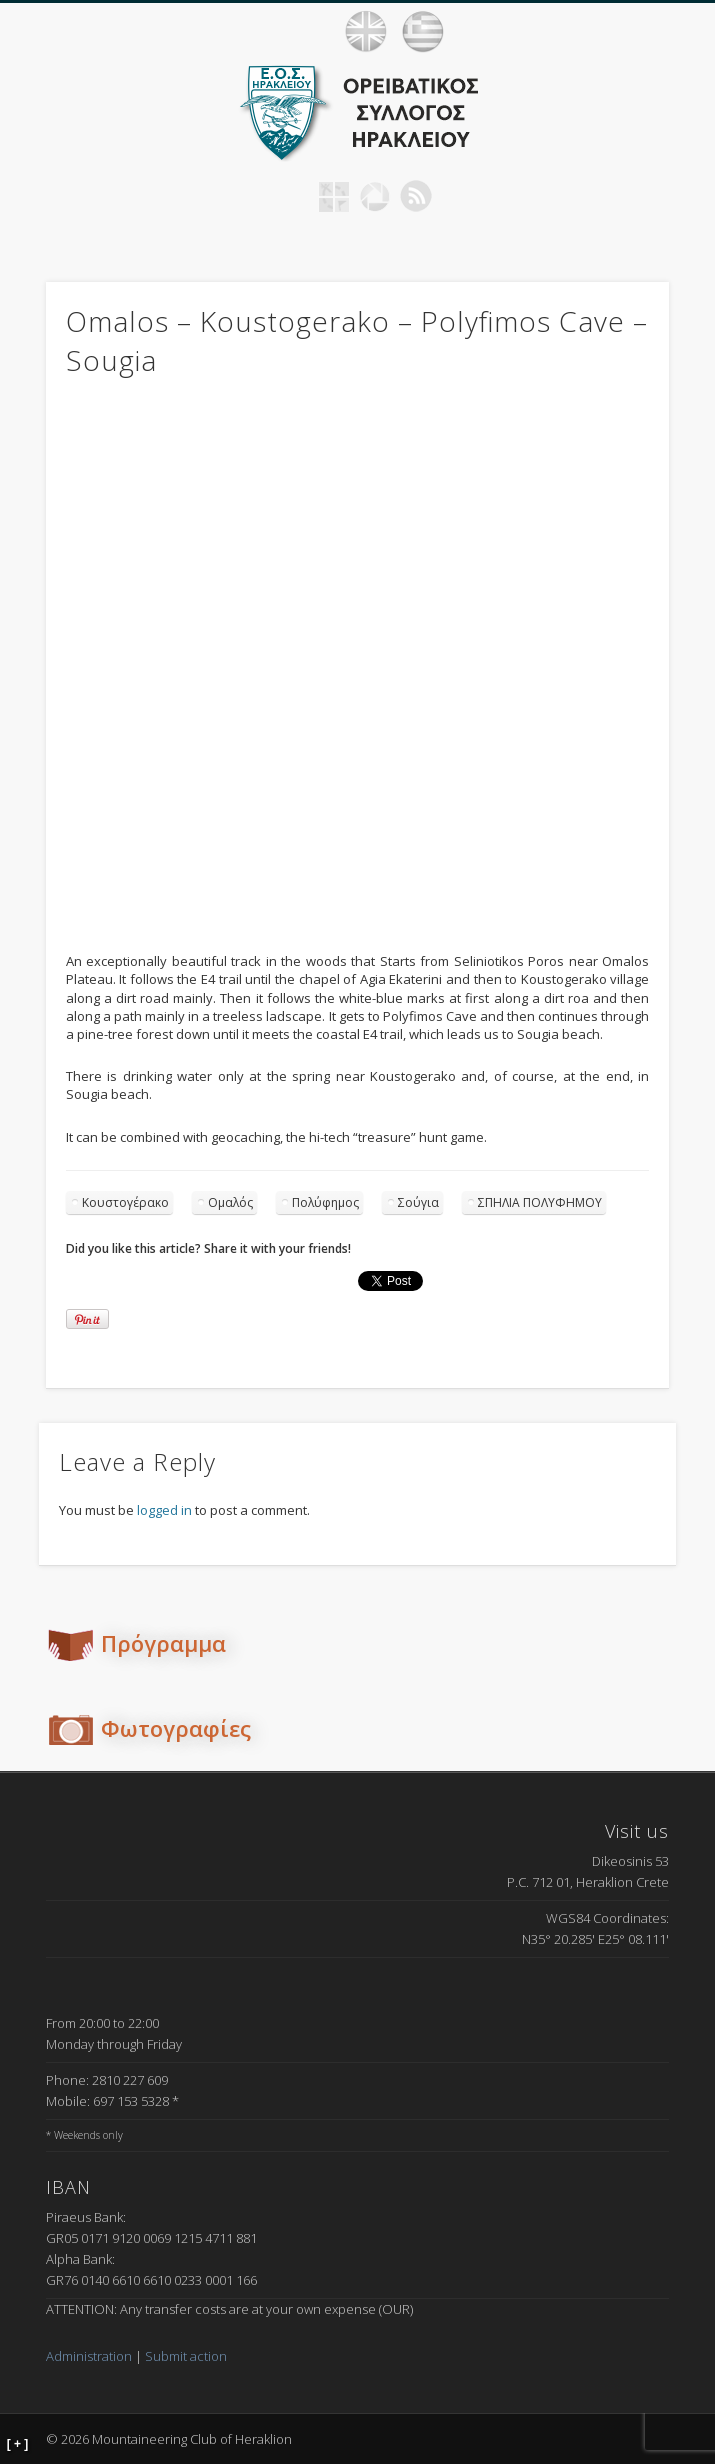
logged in (164, 1510)
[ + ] (18, 2444)
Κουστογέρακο (125, 1202)
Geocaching (334, 196)
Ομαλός (230, 1202)
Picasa (375, 196)
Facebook (293, 196)
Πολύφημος (325, 1202)
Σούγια (418, 1202)
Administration (89, 2356)
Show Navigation (675, 31)
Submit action (186, 2356)
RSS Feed (416, 196)
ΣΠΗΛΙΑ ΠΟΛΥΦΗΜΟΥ (540, 1202)
